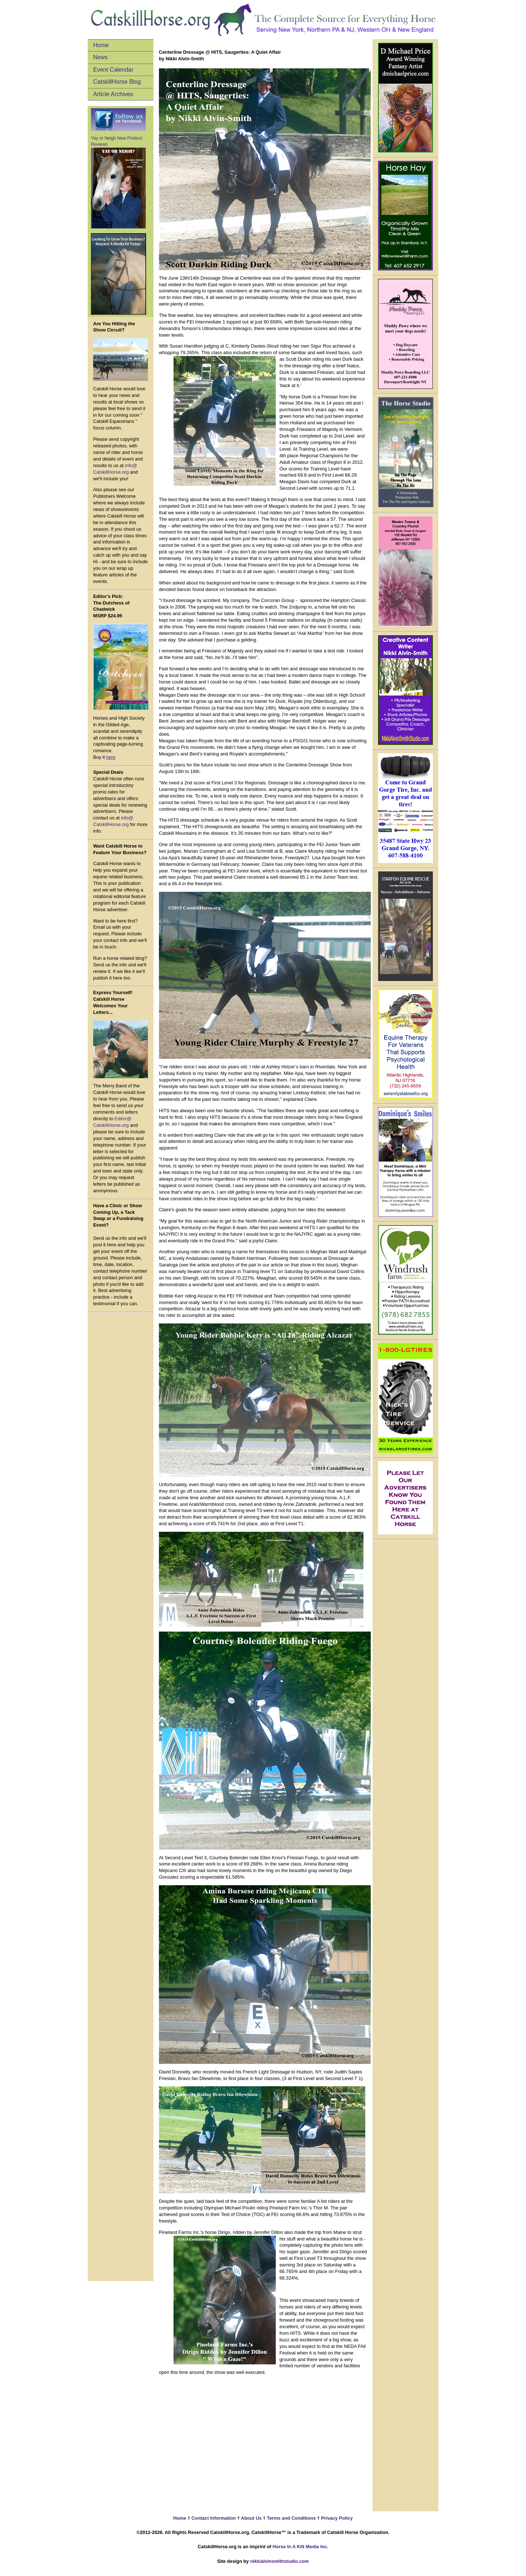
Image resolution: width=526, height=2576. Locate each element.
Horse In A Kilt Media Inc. (300, 2546)
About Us (251, 2518)
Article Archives (113, 94)
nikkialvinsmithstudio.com (279, 2561)
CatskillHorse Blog (117, 82)
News (100, 57)
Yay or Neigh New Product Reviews (118, 182)
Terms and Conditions (291, 2518)
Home (101, 45)
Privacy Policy (336, 2518)
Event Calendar (113, 70)
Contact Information (213, 2518)
